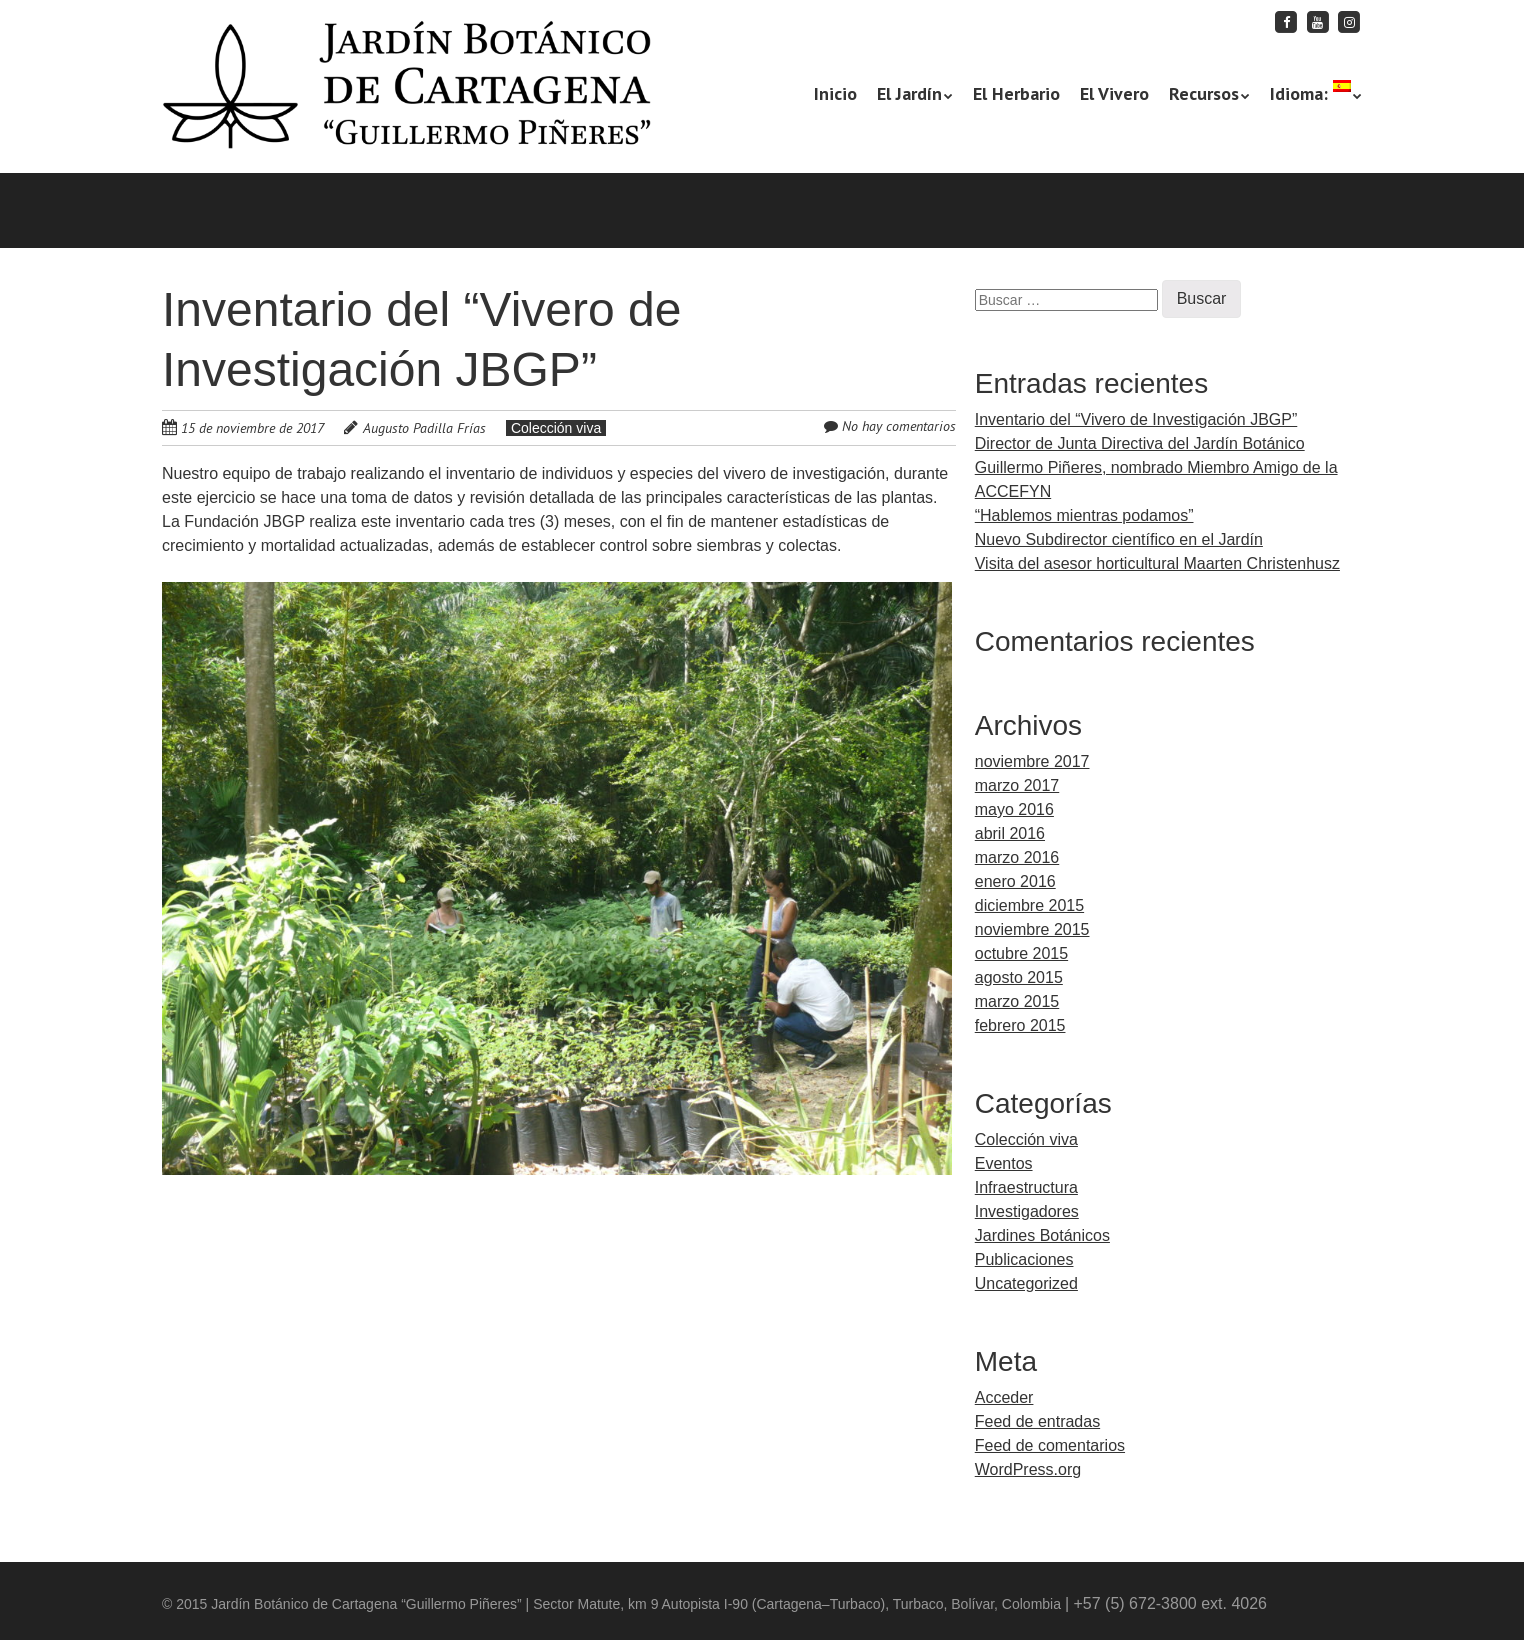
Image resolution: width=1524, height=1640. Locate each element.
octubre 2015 (1021, 953)
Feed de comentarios (1050, 1445)
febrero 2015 (1020, 1025)
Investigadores (1027, 1211)
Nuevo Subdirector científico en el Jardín (1119, 539)
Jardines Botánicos (1042, 1235)
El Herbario (1016, 93)
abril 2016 (1010, 833)
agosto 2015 (1019, 977)
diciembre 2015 (1029, 905)
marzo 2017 (1017, 785)
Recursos (1204, 93)
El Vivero (1114, 93)
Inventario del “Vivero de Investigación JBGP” (1136, 419)
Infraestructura (1026, 1187)
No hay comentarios (899, 426)
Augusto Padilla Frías (424, 428)
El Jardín (909, 93)
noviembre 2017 (1032, 761)
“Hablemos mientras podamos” (1084, 515)
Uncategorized (1026, 1283)
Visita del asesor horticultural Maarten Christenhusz (1157, 563)
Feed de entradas (1037, 1421)
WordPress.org (1028, 1469)
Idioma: (1310, 92)
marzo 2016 (1017, 857)
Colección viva (556, 428)
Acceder (1004, 1397)
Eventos (1004, 1163)
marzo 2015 (1017, 1001)
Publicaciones (1024, 1259)
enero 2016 (1015, 881)
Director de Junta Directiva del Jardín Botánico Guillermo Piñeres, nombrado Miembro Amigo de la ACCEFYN (1156, 467)
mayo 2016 (1014, 809)
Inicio (835, 93)
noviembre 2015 (1032, 929)
